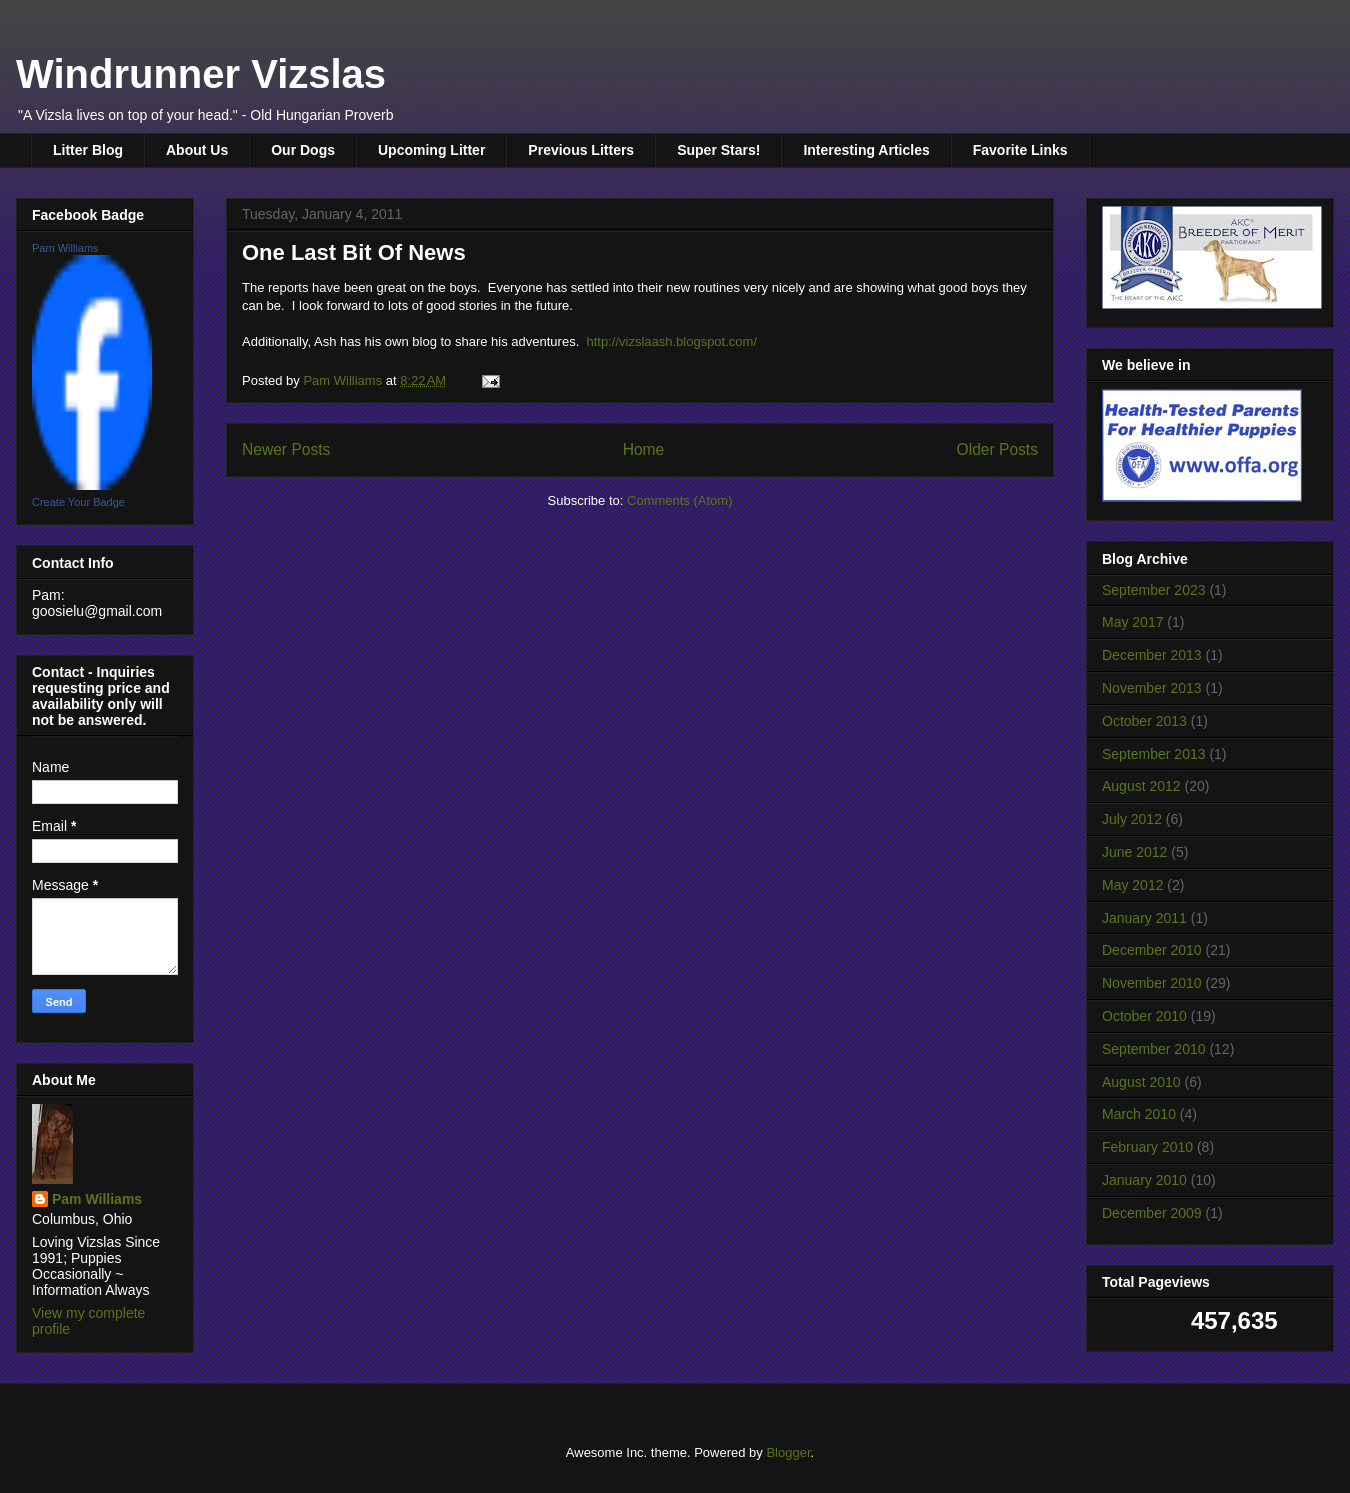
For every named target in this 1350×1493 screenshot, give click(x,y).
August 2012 (1141, 786)
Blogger (788, 1452)
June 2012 (1134, 852)
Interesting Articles (866, 150)
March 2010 (1139, 1114)
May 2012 (1132, 885)
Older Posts (997, 449)
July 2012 (1132, 819)
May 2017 (1132, 622)
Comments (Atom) (679, 500)
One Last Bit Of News (354, 252)
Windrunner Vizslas (201, 74)
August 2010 (1141, 1082)
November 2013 (1152, 688)
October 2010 (1144, 1016)
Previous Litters (581, 150)
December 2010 (1152, 950)
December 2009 (1152, 1213)
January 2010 (1144, 1180)
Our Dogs (303, 150)
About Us (197, 150)
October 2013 (1144, 721)
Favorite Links (1020, 150)
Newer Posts (286, 449)
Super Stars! (718, 150)
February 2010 (1147, 1147)
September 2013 (1154, 754)
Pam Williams (65, 248)
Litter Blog (88, 150)
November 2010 (1152, 983)
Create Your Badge (78, 502)
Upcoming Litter (431, 150)
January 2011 (1144, 918)
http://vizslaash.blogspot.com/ (671, 341)
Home (644, 449)
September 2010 (1154, 1049)
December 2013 (1152, 655)
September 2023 (1154, 590)
